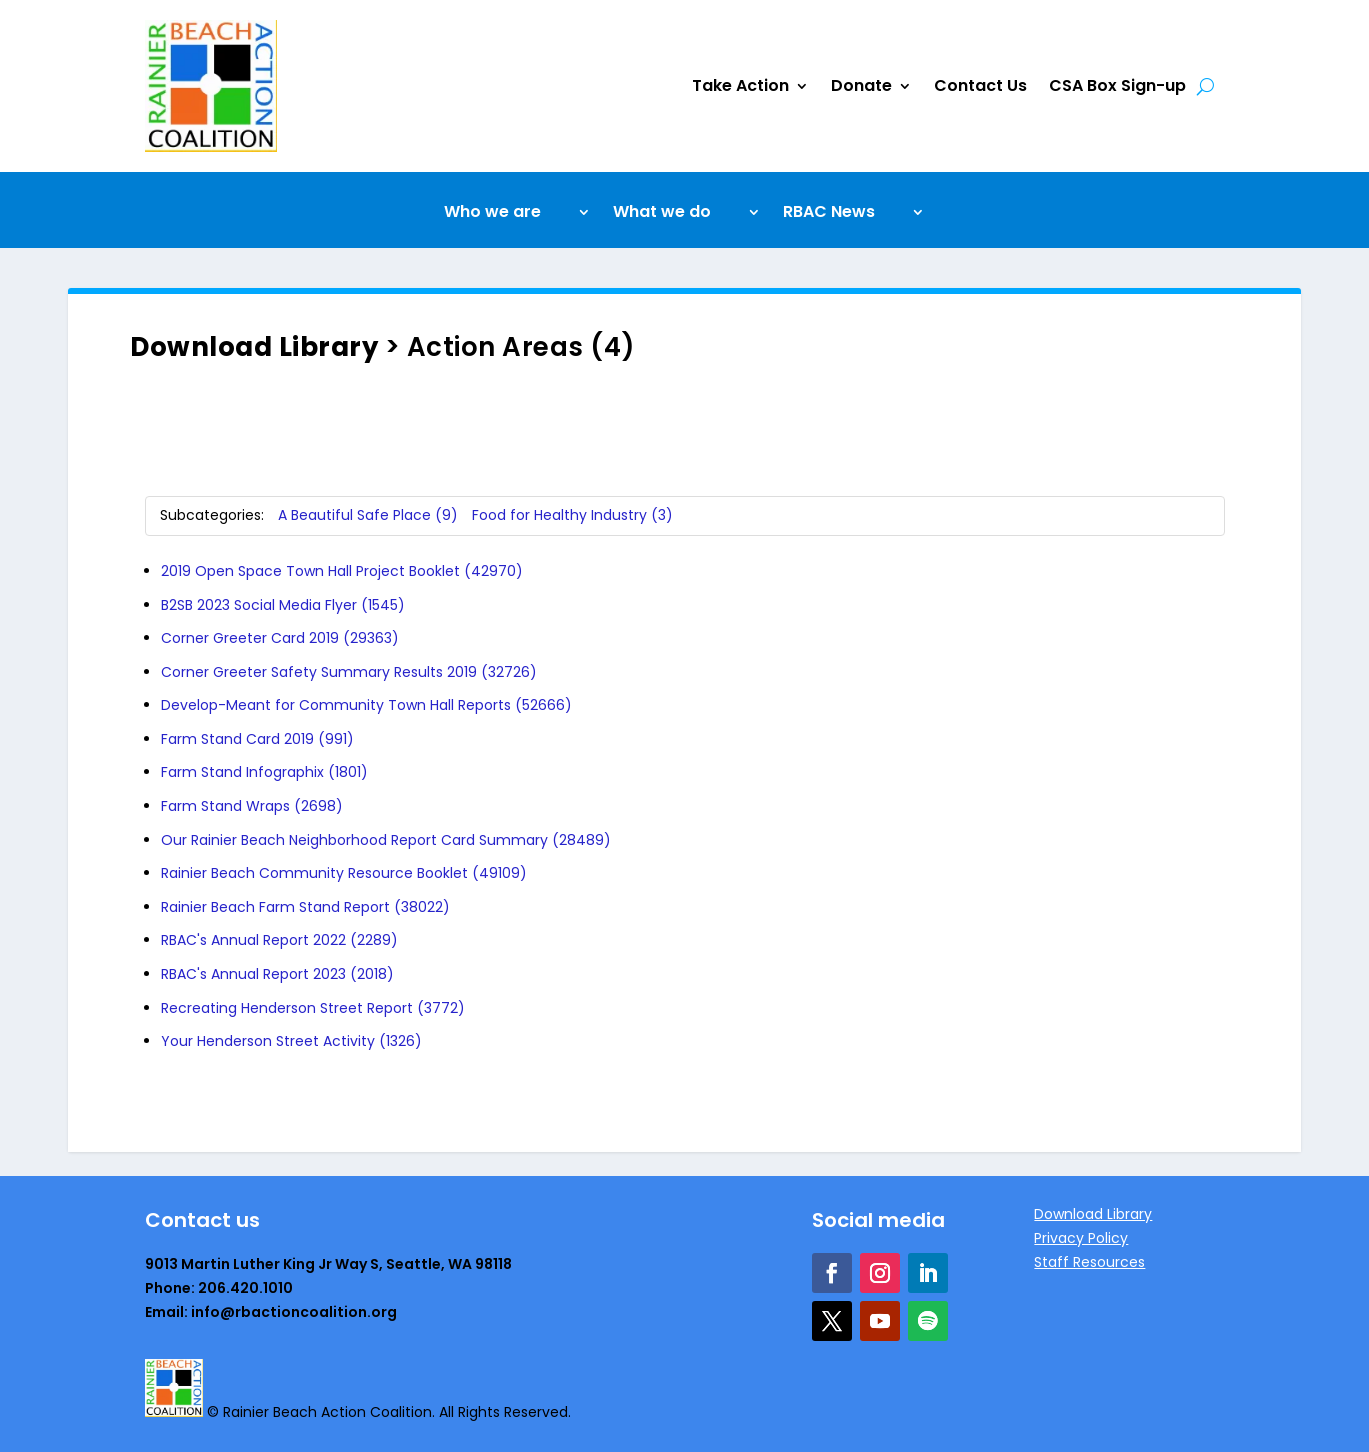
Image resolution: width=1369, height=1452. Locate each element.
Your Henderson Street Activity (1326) (291, 1041)
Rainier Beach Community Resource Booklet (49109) (344, 873)
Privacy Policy (1081, 1238)
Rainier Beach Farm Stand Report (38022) (305, 907)
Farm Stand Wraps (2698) (252, 806)
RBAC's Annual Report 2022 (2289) (279, 940)
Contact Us (980, 85)
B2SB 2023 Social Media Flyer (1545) (283, 605)
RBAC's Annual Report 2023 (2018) (277, 974)
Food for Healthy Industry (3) (572, 515)
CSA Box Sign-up (1117, 85)
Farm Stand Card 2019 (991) (257, 739)
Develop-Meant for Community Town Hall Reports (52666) (366, 705)
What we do (662, 214)
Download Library (254, 347)
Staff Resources (1089, 1262)
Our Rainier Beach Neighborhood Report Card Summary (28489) (386, 840)
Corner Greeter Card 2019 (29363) (280, 638)
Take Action (740, 85)
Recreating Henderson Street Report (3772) (313, 1008)
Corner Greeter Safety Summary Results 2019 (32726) (349, 672)
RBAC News (829, 214)
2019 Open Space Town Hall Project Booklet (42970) (342, 571)
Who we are (492, 214)
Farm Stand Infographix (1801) (264, 772)
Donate (861, 85)
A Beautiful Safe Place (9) (368, 515)
